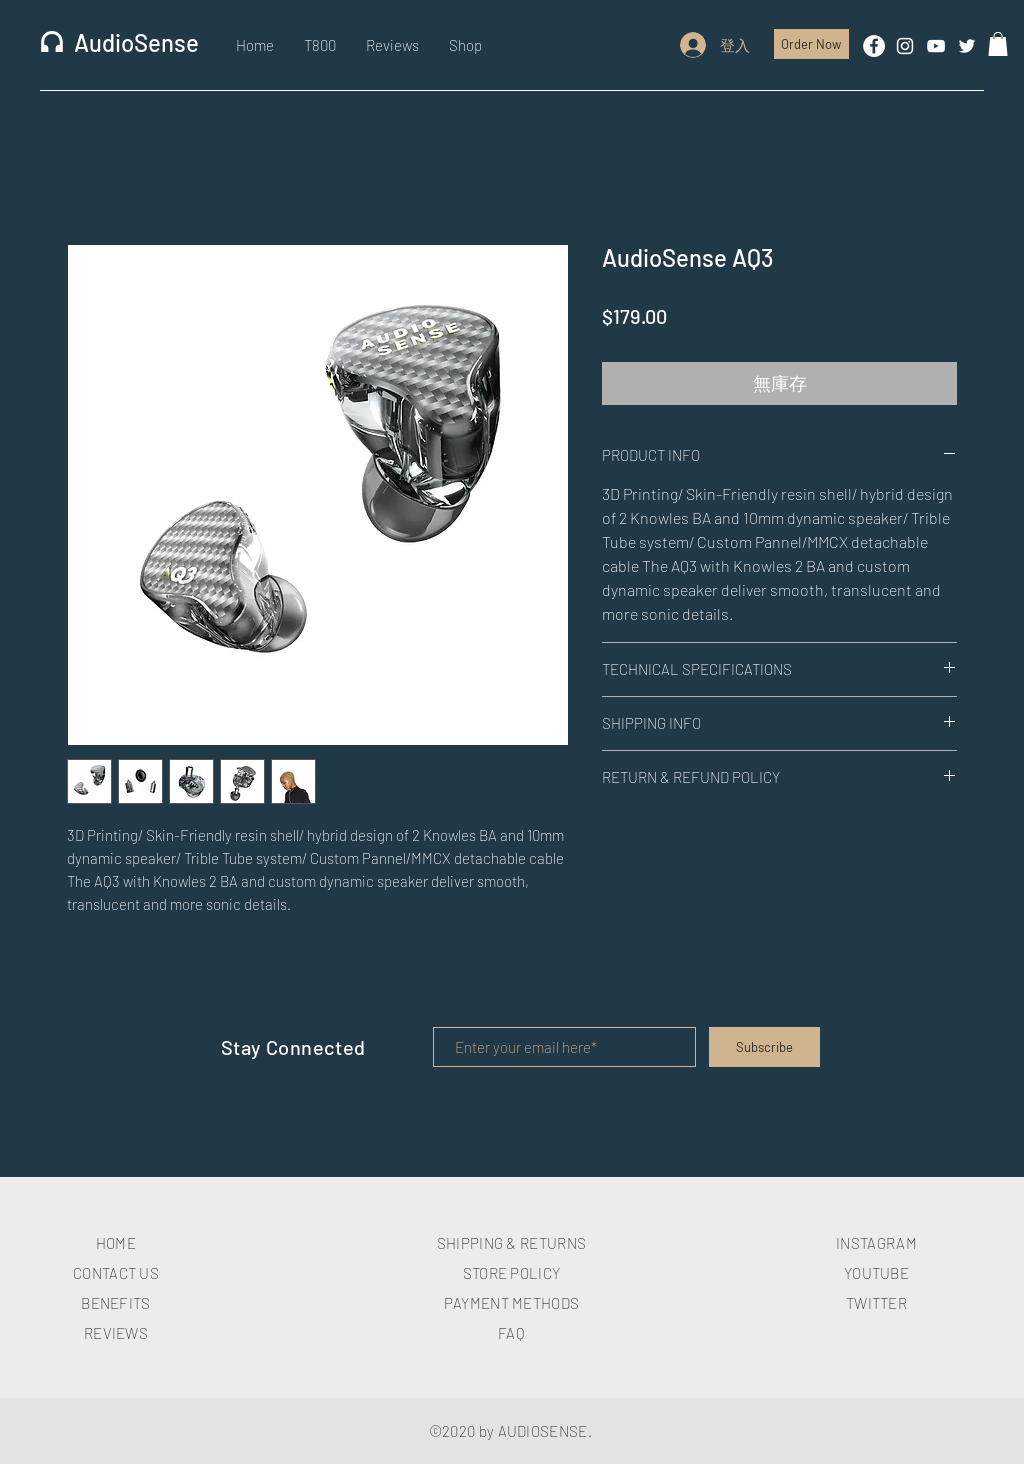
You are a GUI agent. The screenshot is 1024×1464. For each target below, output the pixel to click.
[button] (998, 44)
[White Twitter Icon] (967, 46)
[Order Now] (811, 44)
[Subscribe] (764, 1047)
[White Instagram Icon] (905, 46)
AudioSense (136, 42)
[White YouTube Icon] (936, 46)
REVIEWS (116, 1333)
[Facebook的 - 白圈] (874, 46)
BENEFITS (115, 1303)
